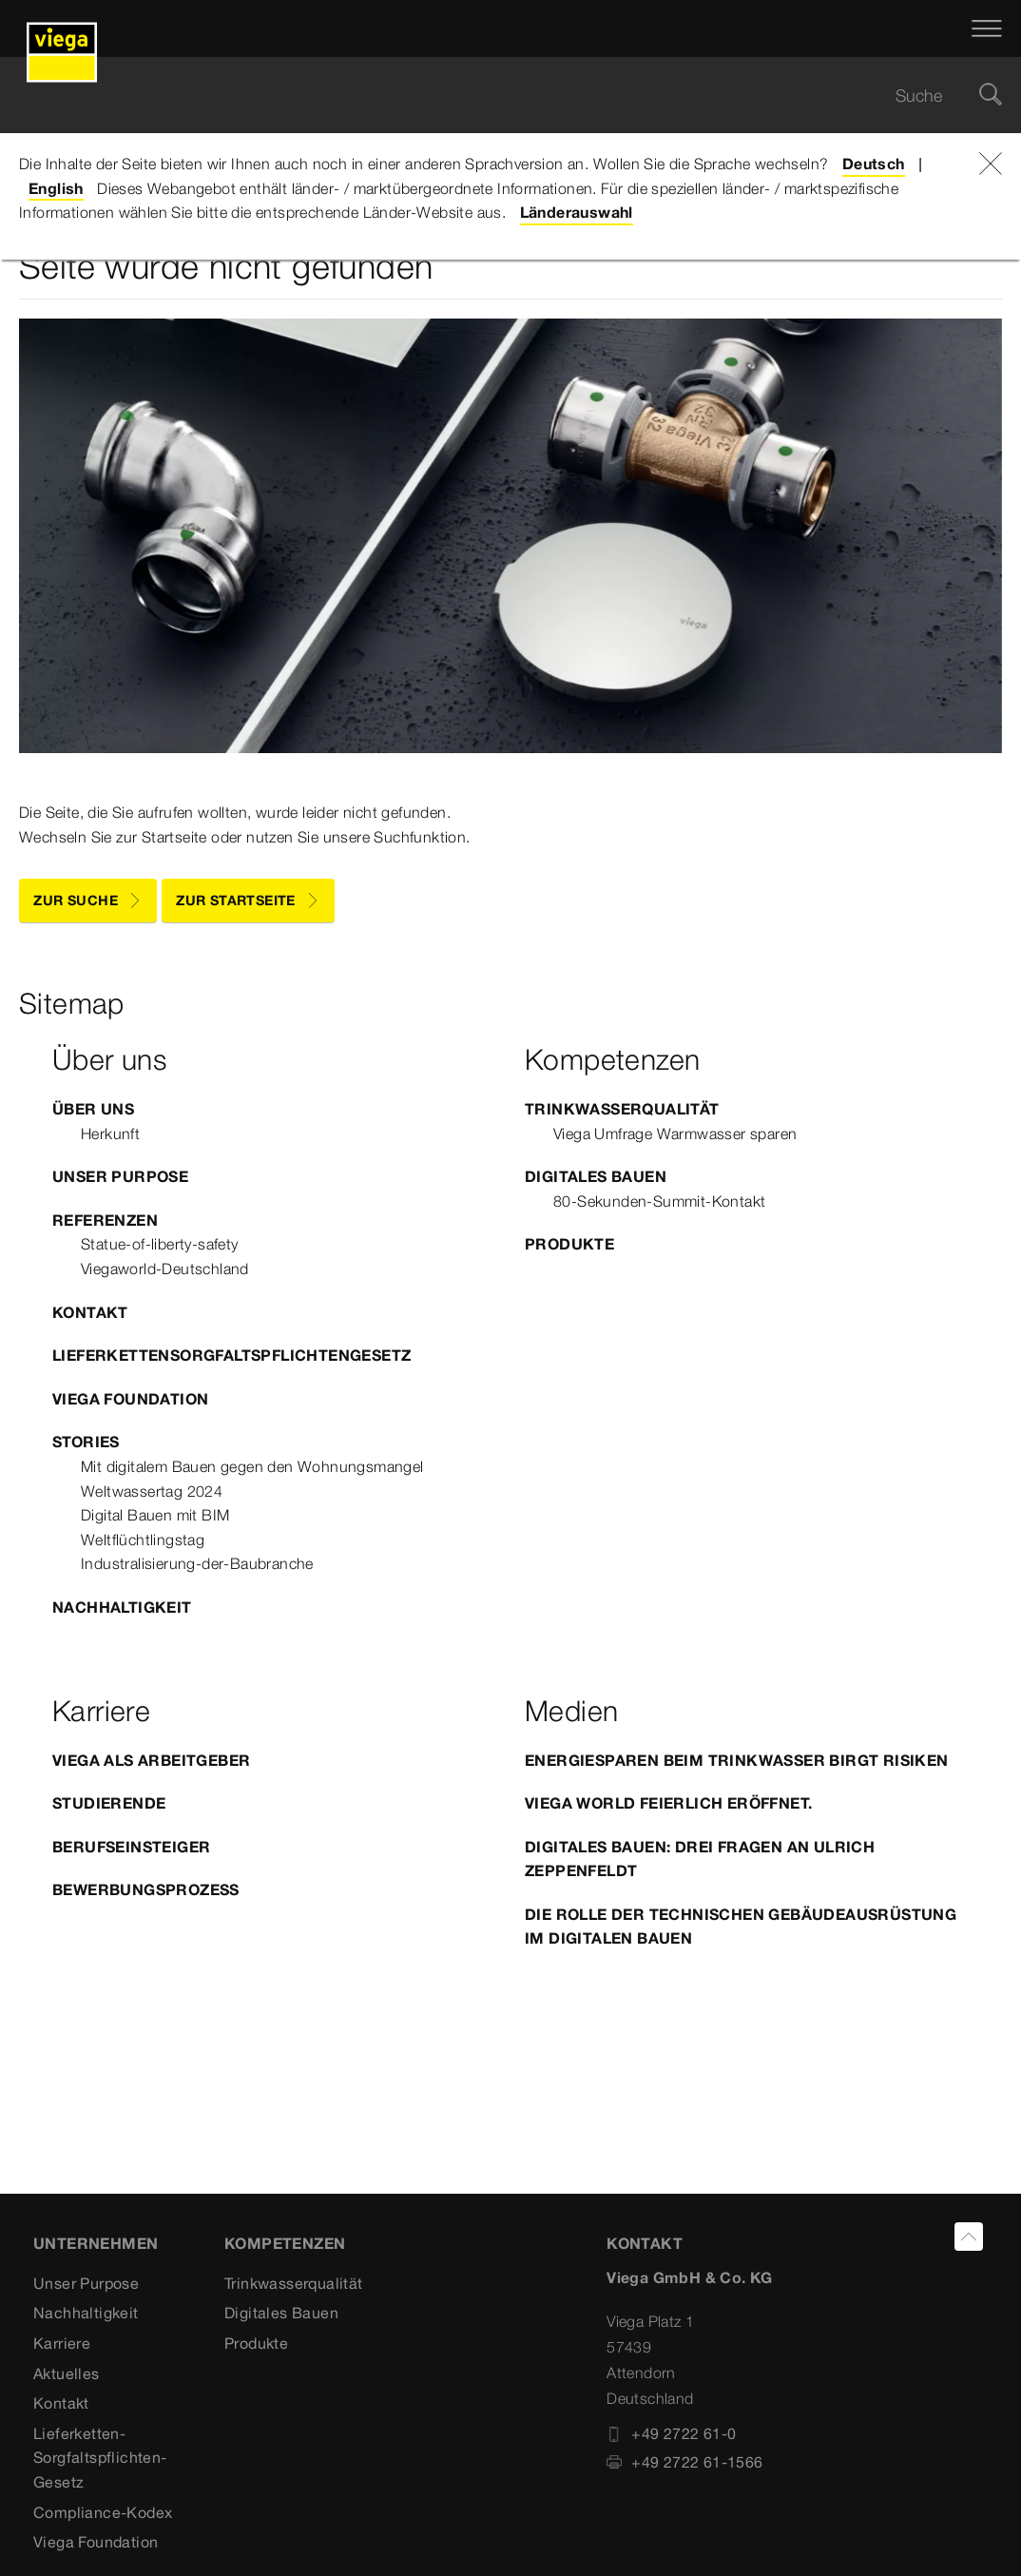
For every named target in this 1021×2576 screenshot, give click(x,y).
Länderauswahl (576, 212)
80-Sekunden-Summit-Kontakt (659, 1201)
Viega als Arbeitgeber (151, 1760)
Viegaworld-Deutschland (165, 1268)
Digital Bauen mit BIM (155, 1514)
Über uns (93, 1108)
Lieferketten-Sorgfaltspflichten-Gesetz (100, 2457)
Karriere (61, 2343)
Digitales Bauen (595, 1176)
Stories (86, 1441)
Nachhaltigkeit (122, 1607)
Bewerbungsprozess (146, 1889)
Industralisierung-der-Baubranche (197, 1563)
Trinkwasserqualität (622, 1108)
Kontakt (90, 1312)
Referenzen (105, 1220)
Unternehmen (95, 2243)
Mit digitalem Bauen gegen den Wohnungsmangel (252, 1466)
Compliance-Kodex (102, 2512)
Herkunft (110, 1133)
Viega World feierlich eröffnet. (668, 1802)
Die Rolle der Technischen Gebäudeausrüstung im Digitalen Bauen (740, 1926)
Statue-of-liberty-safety (160, 1243)
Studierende (108, 1802)
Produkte (569, 1243)
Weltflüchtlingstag (142, 1539)
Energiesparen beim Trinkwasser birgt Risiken (737, 1760)
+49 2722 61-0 (671, 2433)
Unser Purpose (120, 1176)
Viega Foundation (130, 1398)
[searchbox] (494, 95)
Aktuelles (66, 2373)
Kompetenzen (284, 2243)
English (56, 188)
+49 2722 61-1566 (684, 2461)
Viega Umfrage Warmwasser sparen (675, 1133)
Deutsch (873, 163)
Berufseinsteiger (131, 1846)
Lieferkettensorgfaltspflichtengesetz (231, 1355)
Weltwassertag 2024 (151, 1491)
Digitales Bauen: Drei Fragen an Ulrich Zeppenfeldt (700, 1859)
